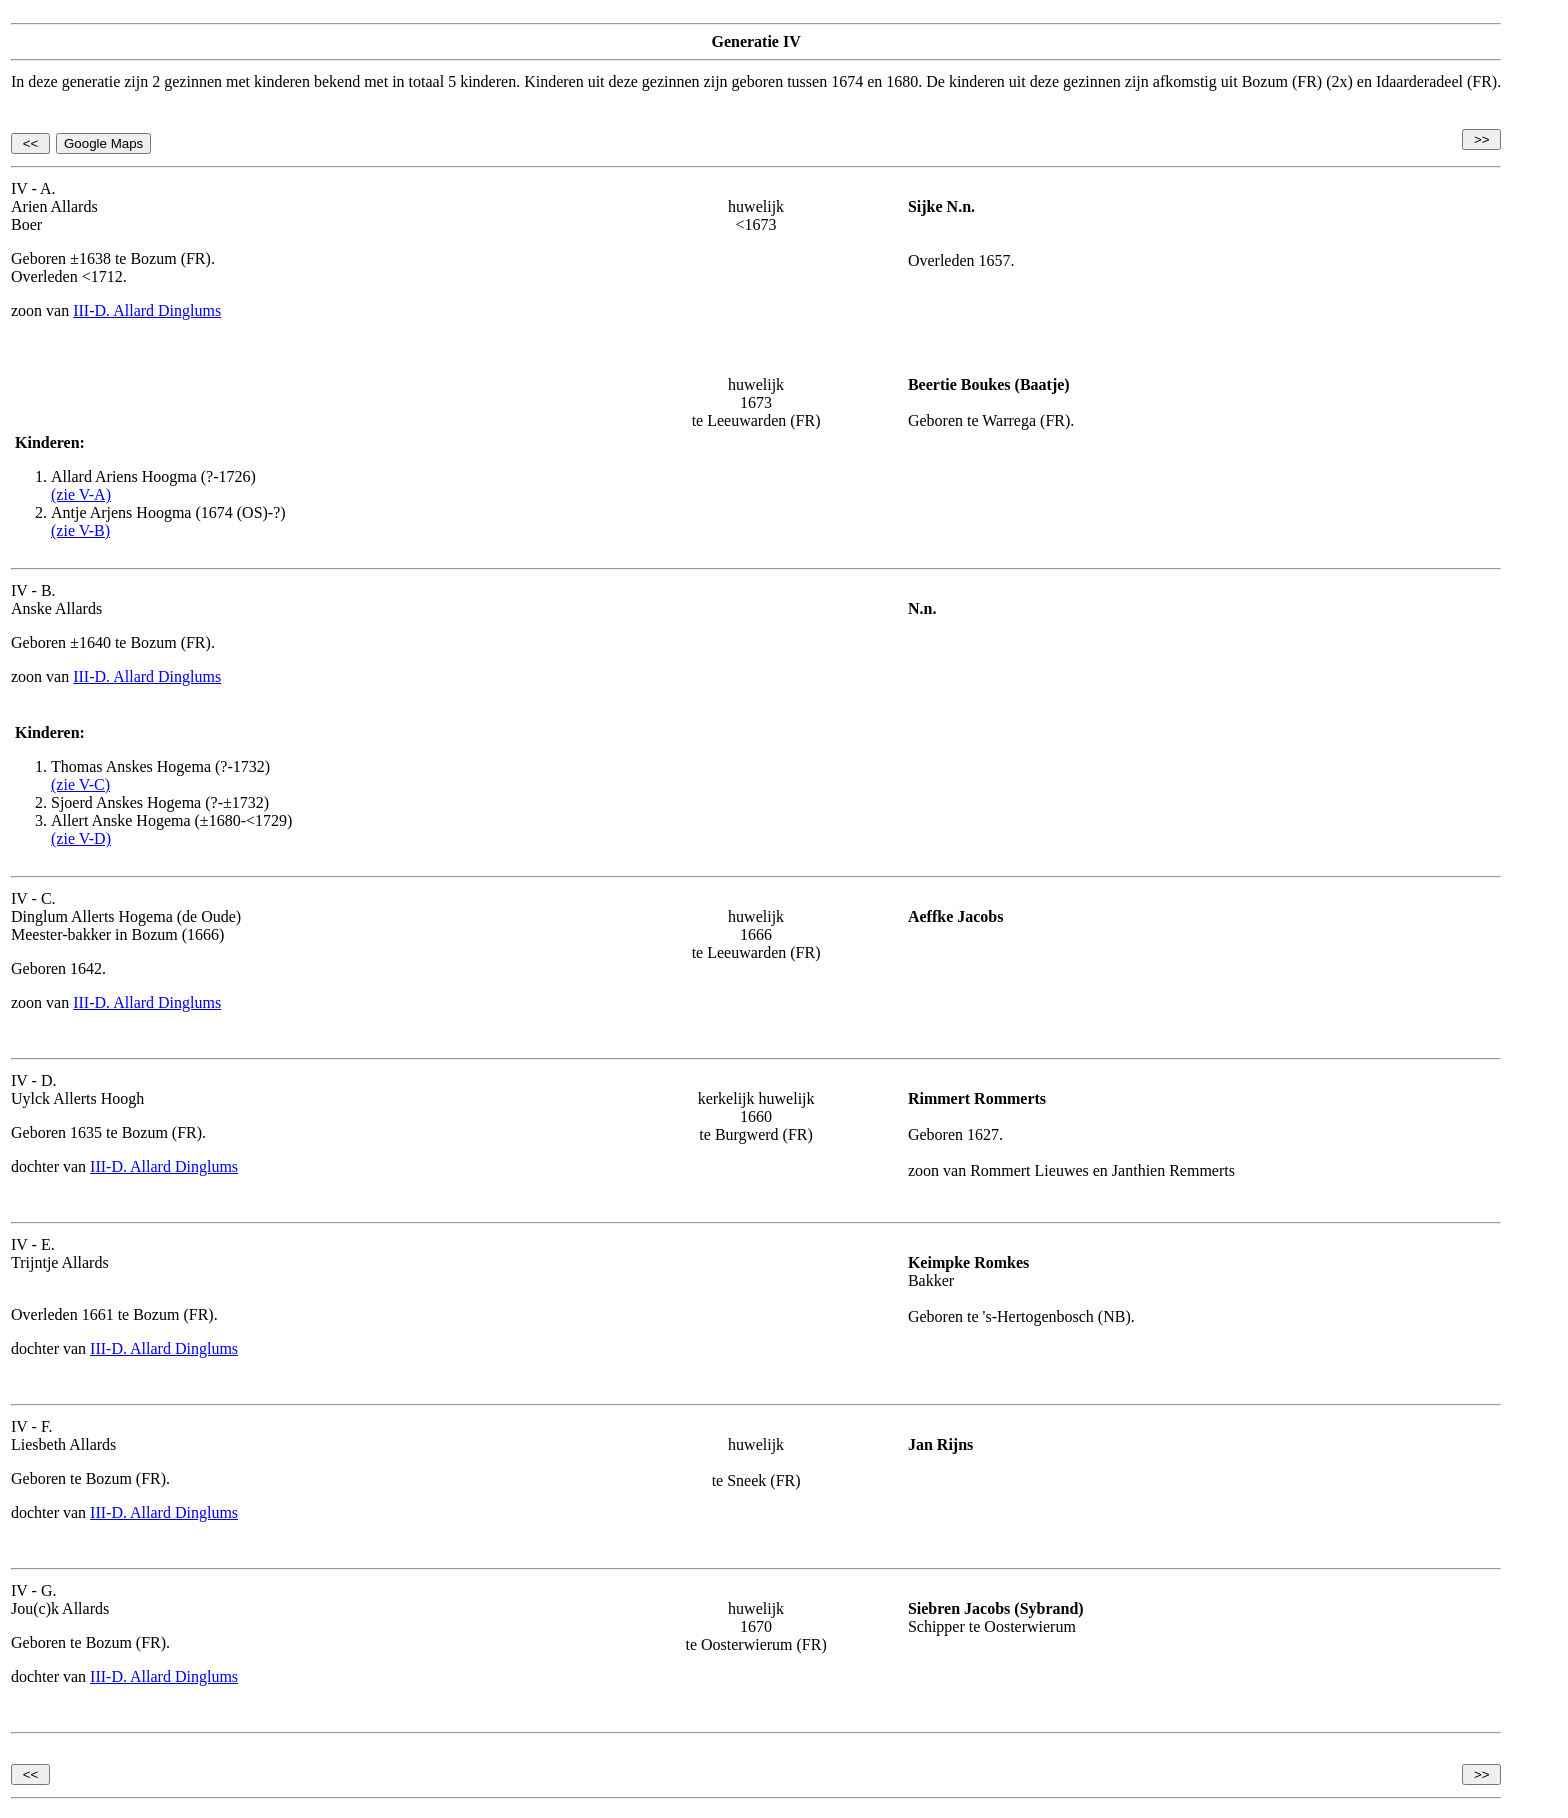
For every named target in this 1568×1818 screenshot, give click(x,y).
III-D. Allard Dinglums (147, 310)
